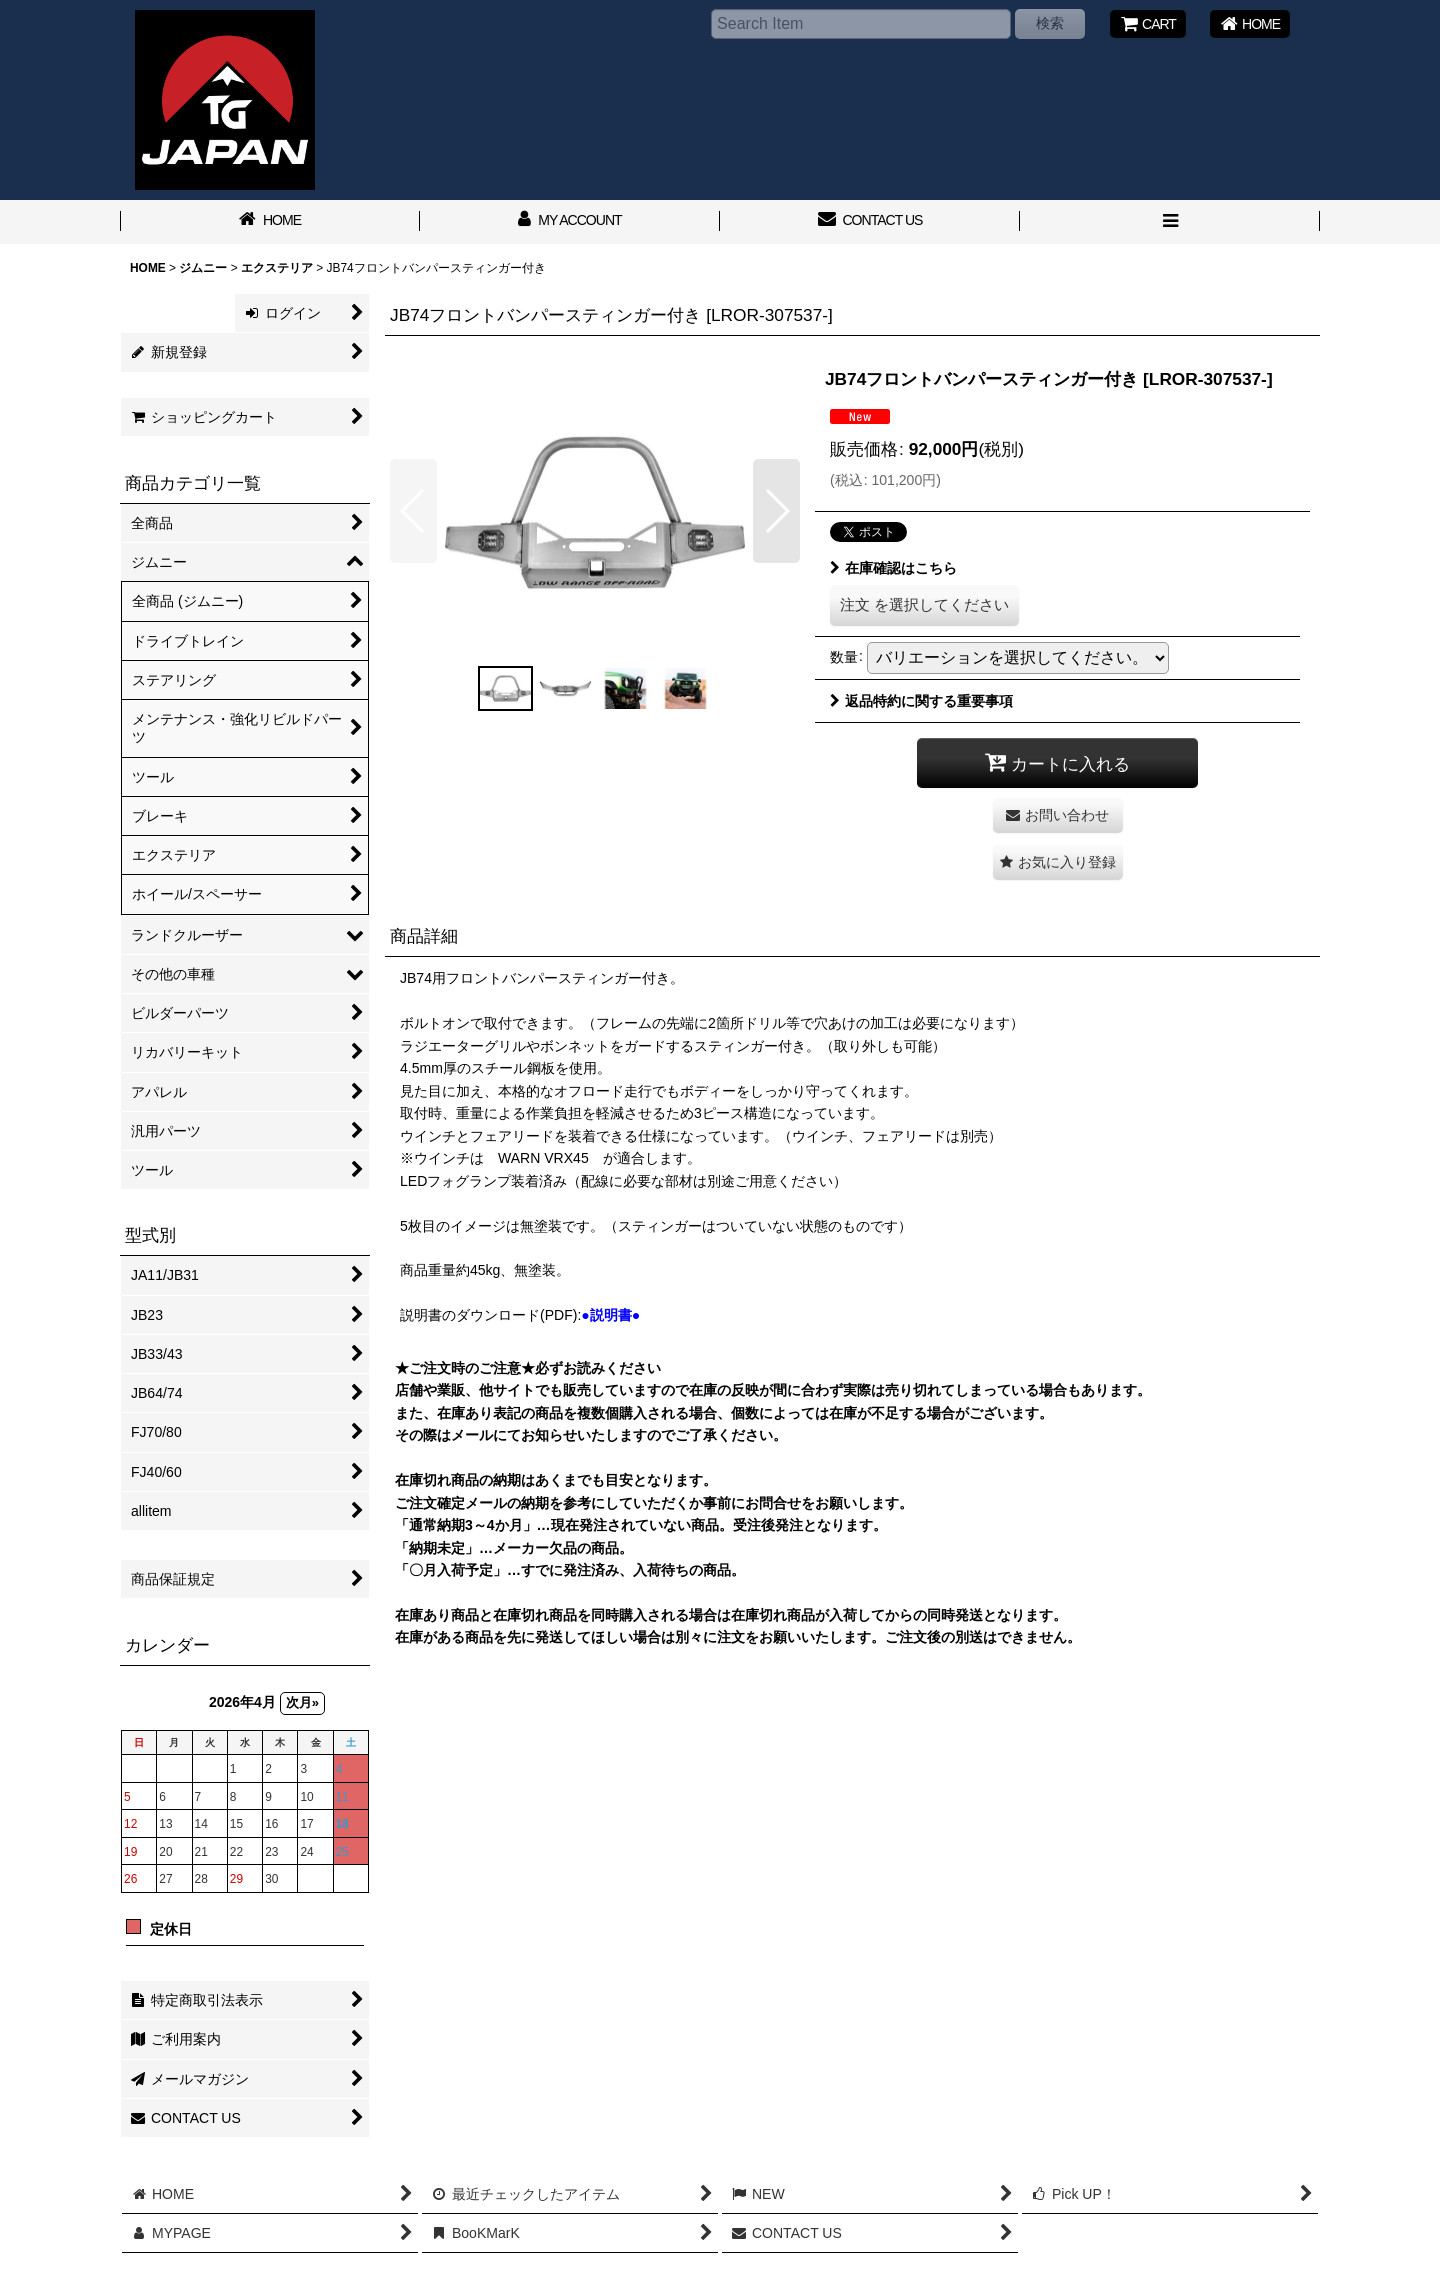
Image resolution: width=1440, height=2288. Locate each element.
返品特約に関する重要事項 (921, 701)
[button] (1170, 222)
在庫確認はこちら (893, 568)
